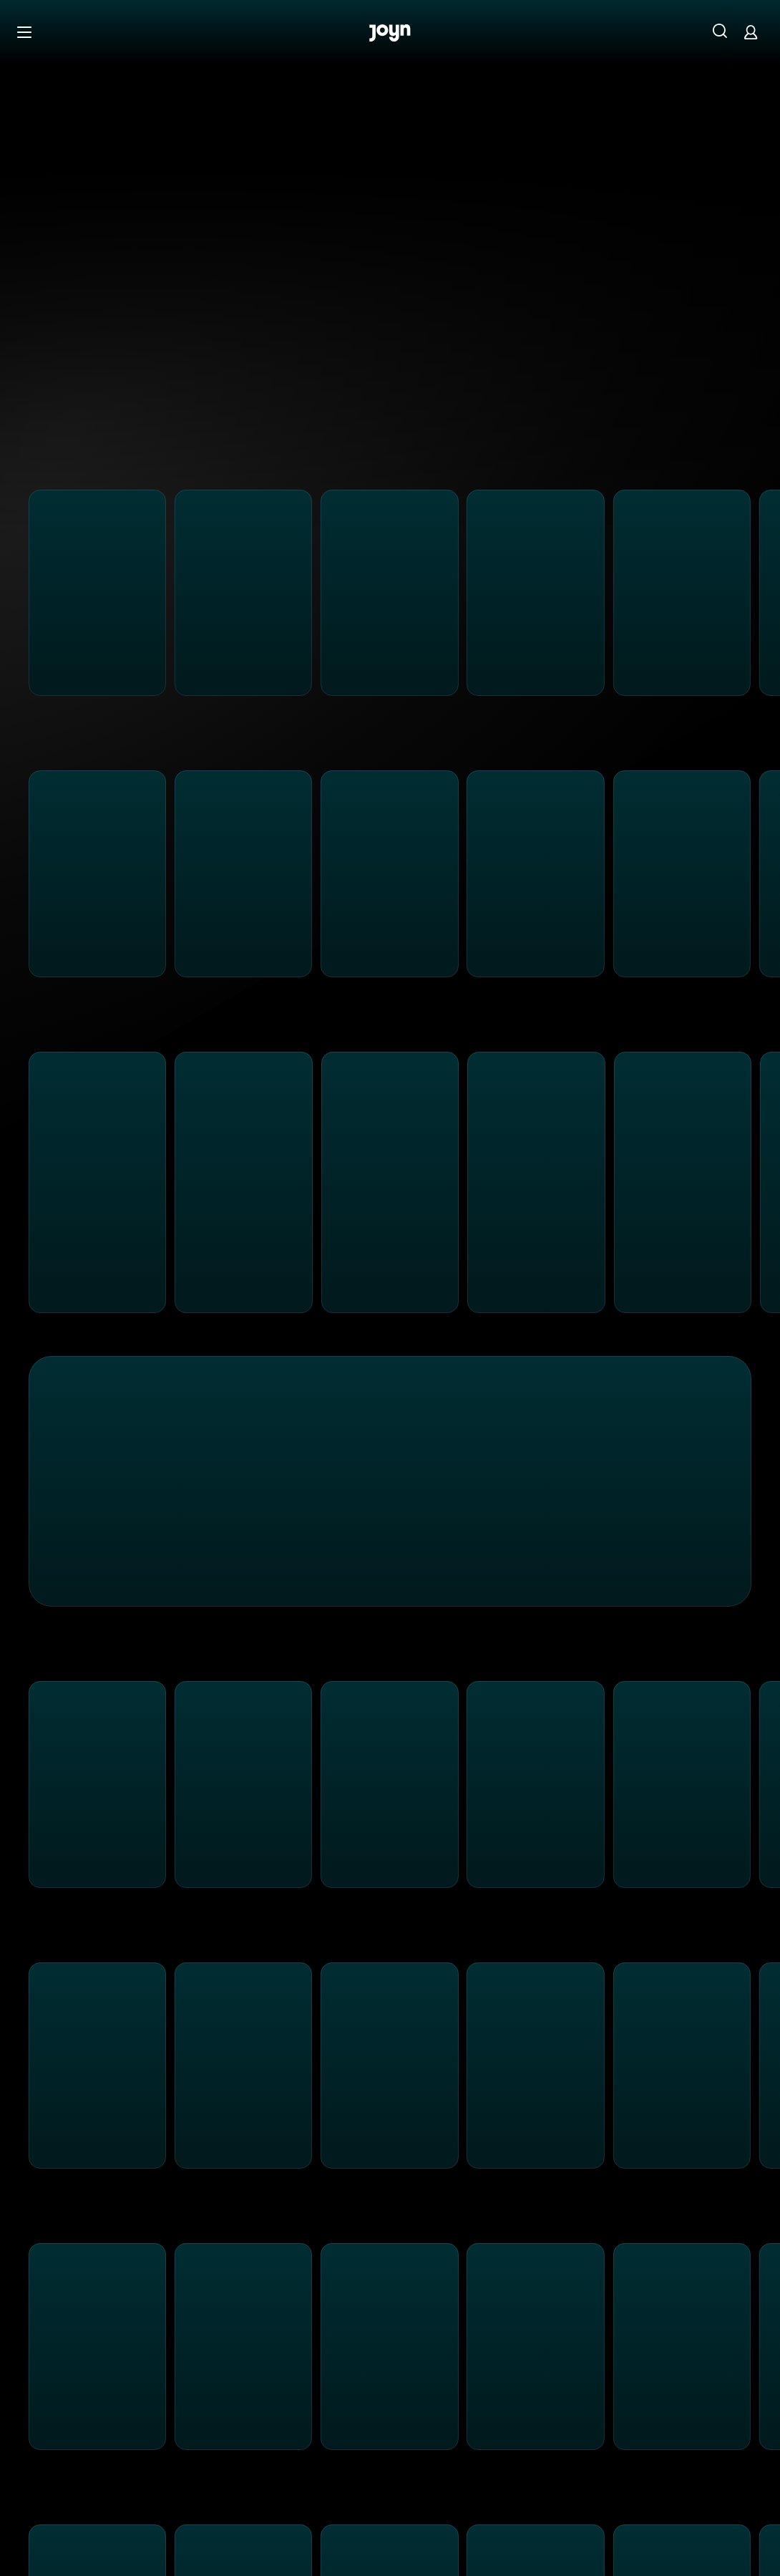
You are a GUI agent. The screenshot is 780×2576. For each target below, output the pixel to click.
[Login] (751, 31)
